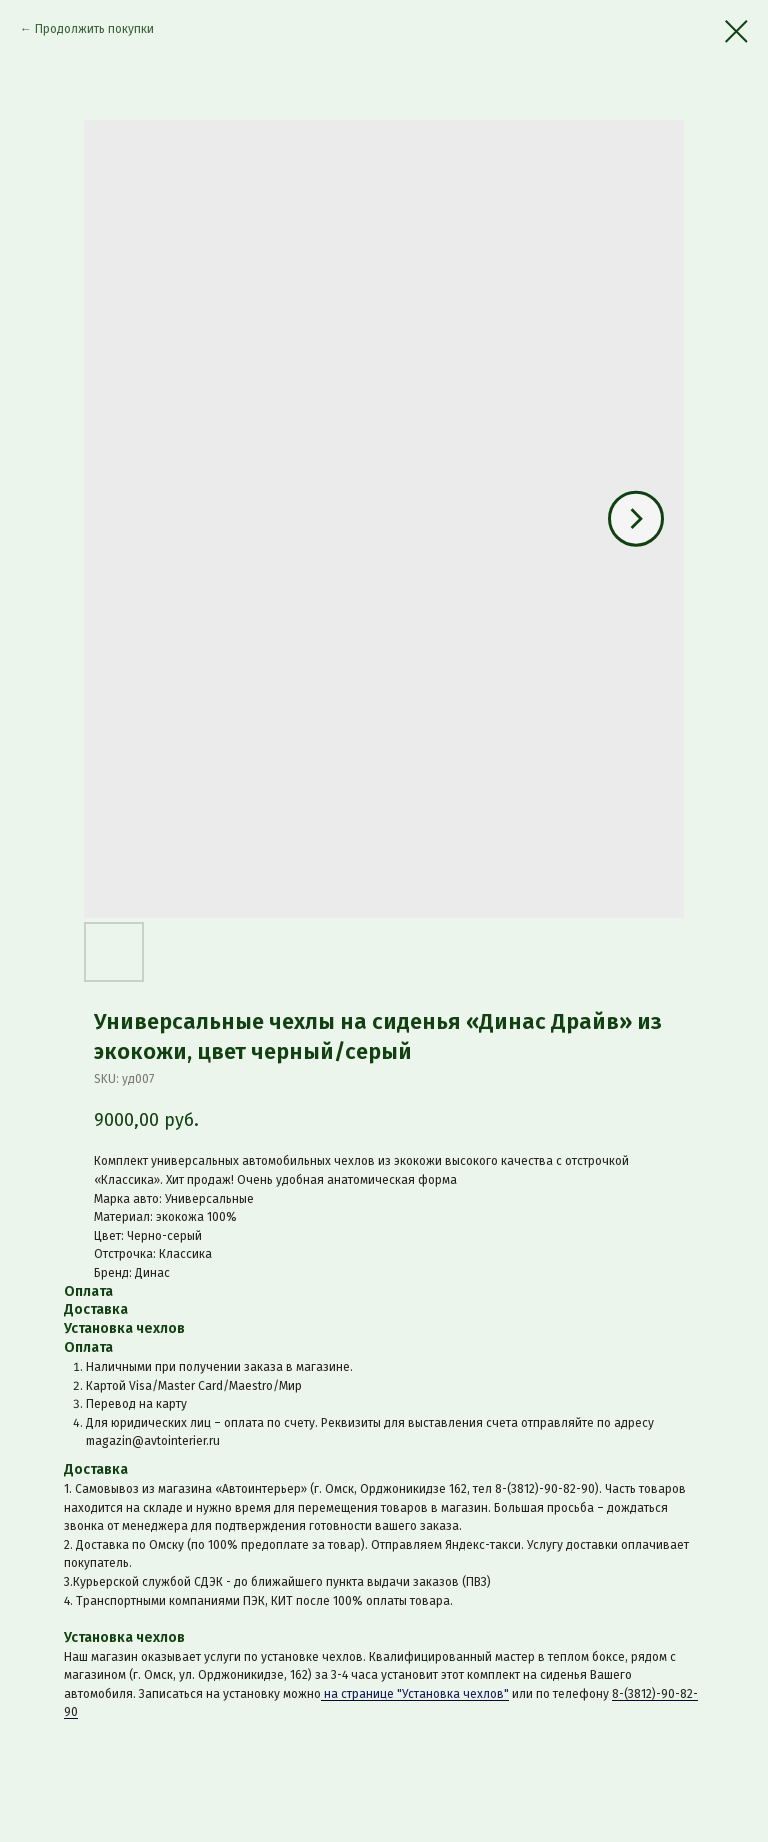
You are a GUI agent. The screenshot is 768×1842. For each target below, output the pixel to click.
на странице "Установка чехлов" (415, 1694)
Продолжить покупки (94, 29)
